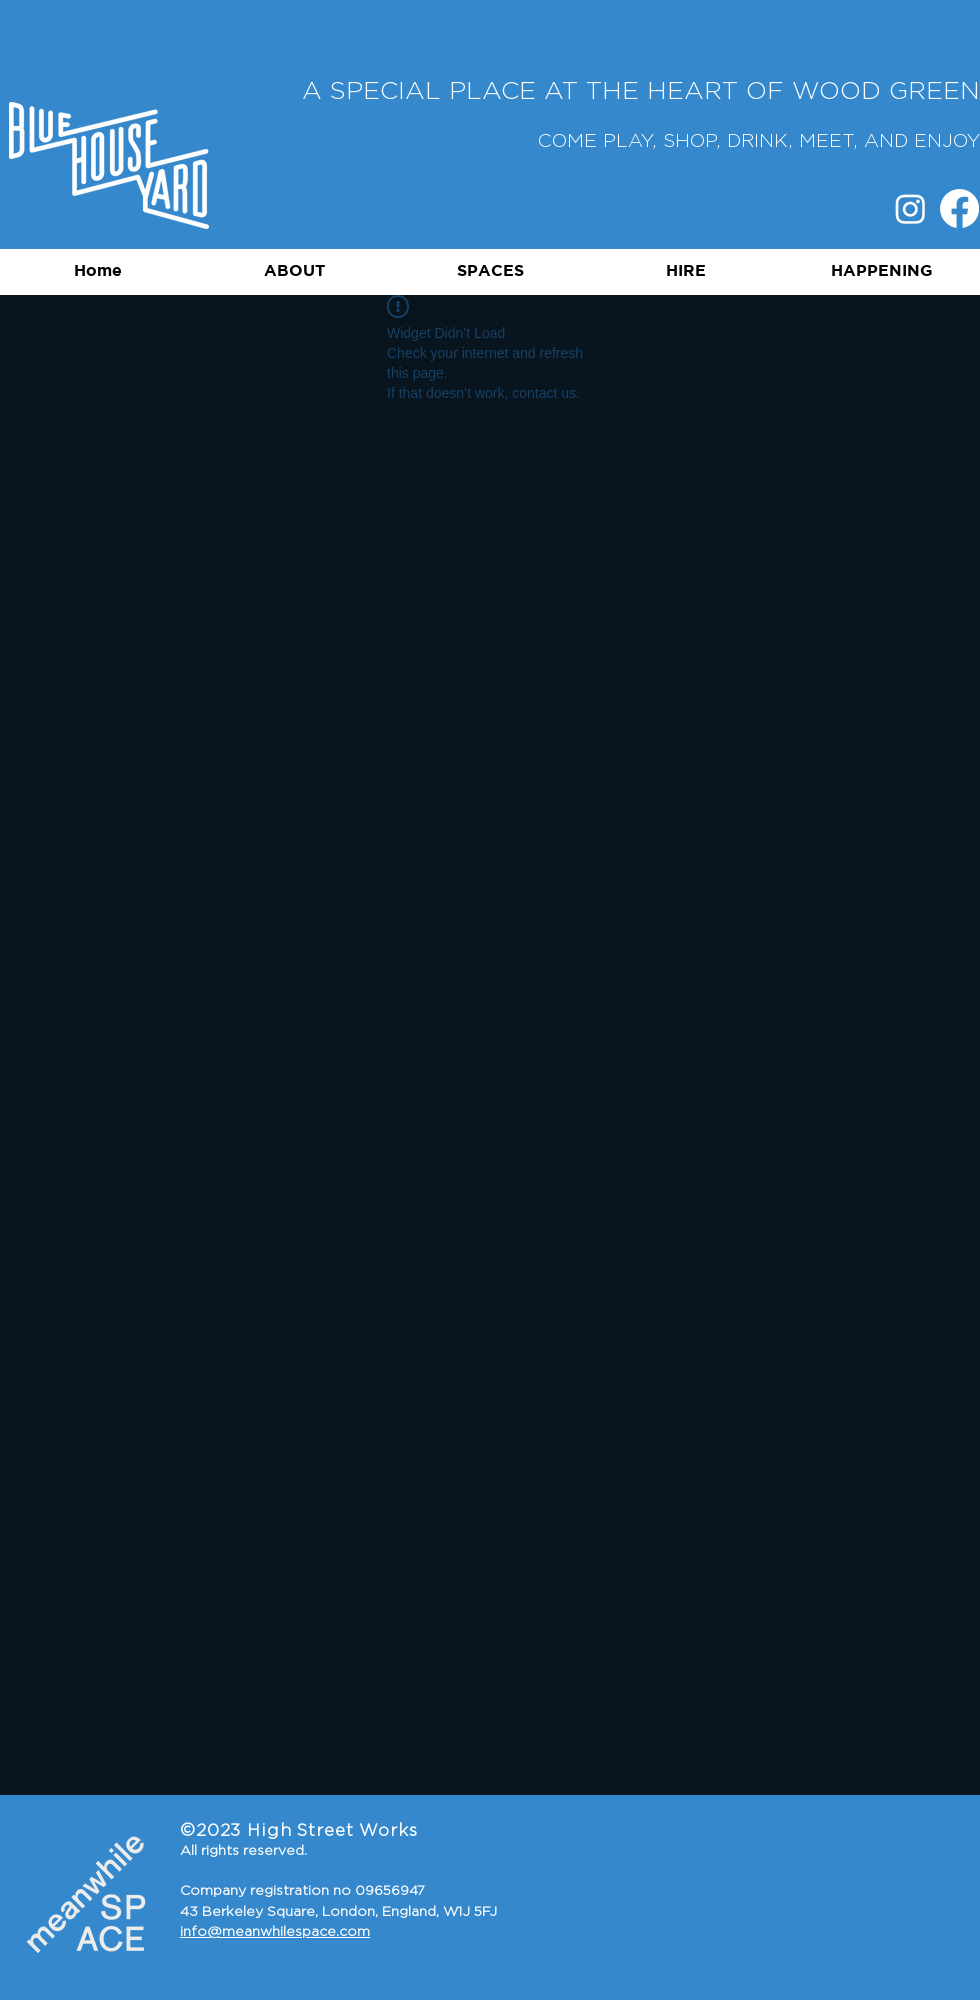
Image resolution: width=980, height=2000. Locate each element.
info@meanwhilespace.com (275, 1932)
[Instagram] (910, 208)
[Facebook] (959, 208)
